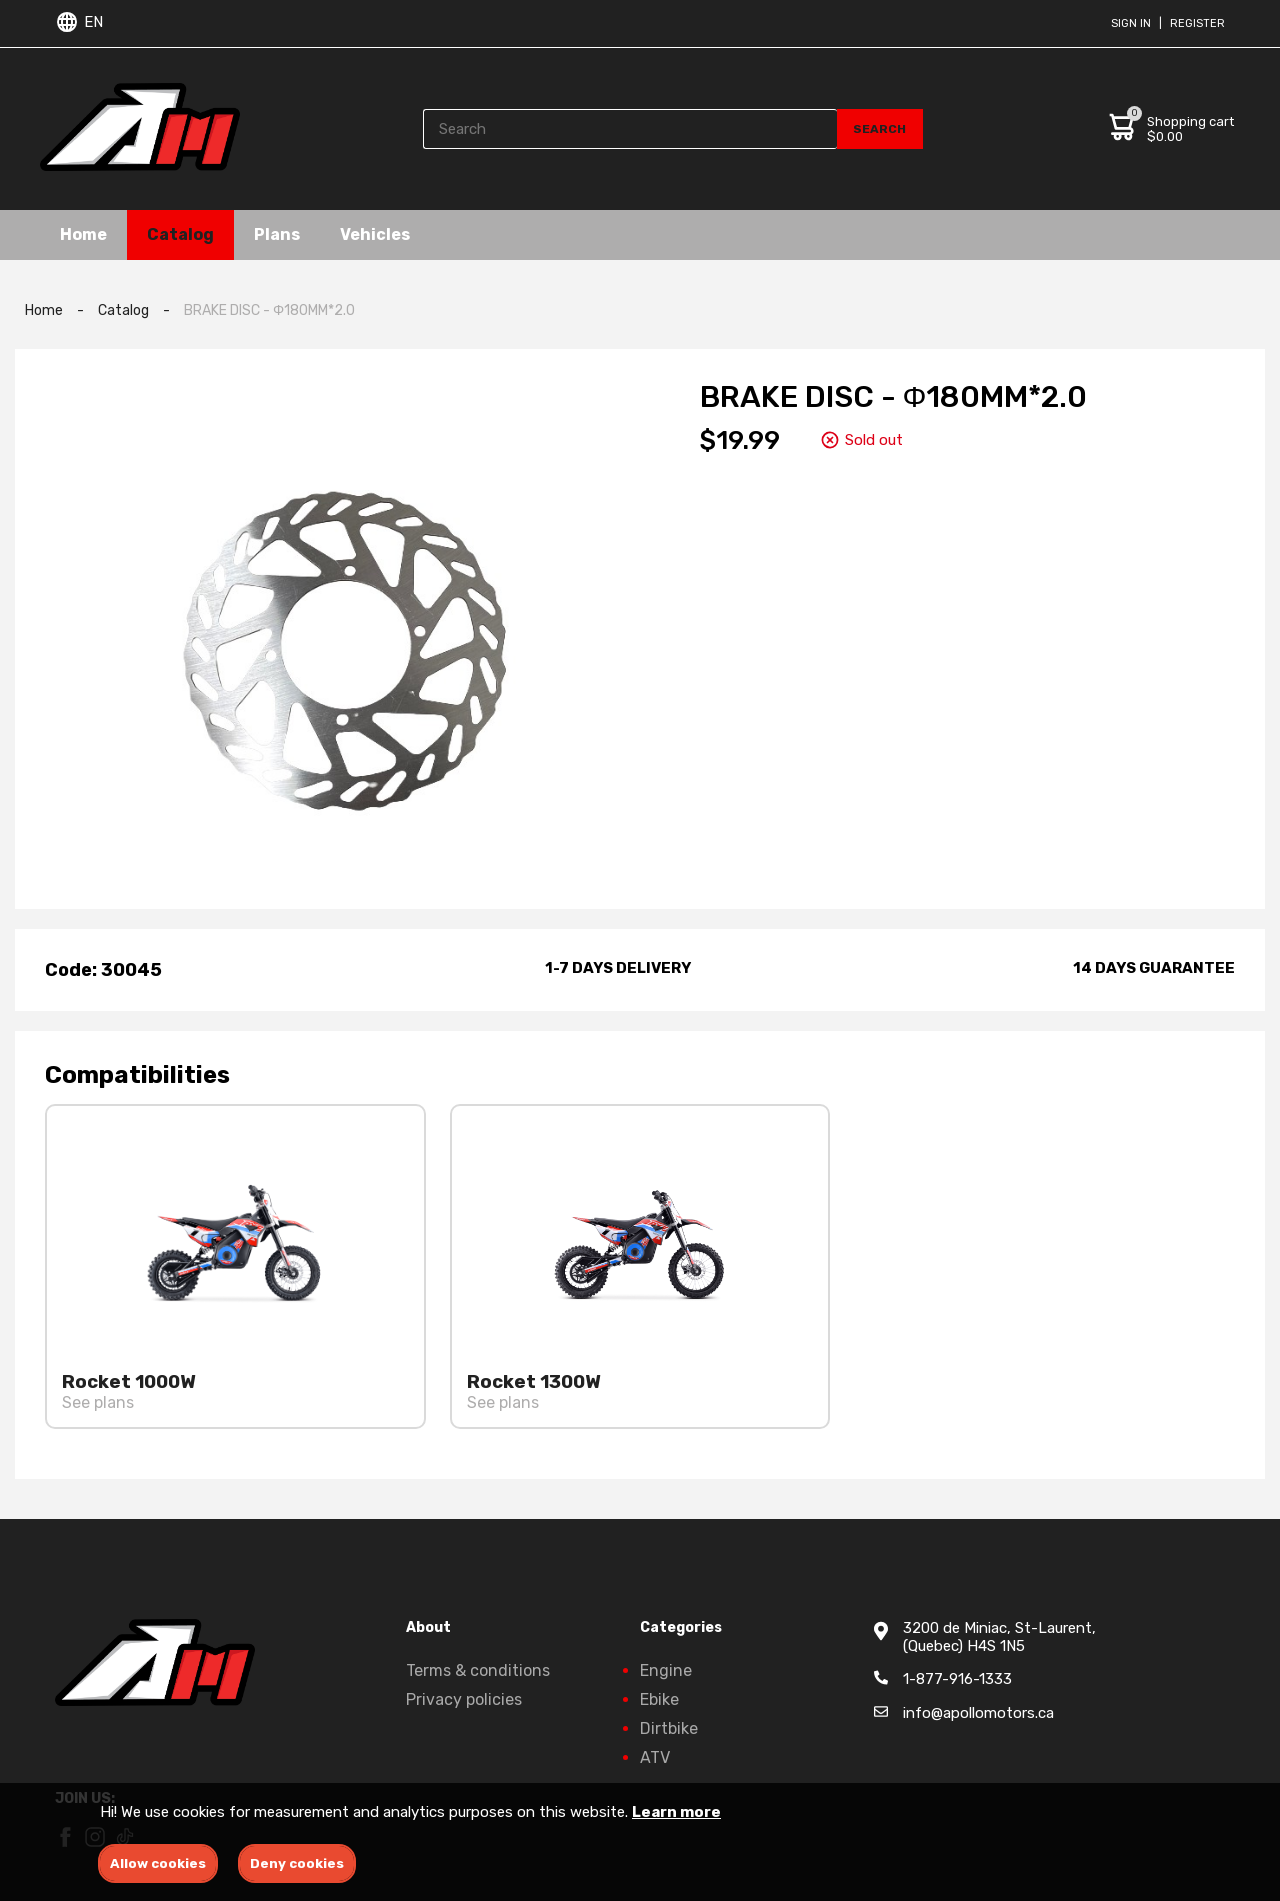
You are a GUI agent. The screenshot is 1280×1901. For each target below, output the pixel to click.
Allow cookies (158, 1863)
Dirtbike (669, 1728)
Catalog (180, 234)
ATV (655, 1757)
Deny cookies (297, 1863)
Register (1197, 23)
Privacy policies (464, 1699)
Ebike (659, 1699)
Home (83, 234)
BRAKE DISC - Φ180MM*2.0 (269, 310)
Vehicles (375, 234)
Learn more (676, 1812)
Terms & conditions (478, 1670)
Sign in (1131, 23)
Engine (666, 1670)
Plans (277, 234)
